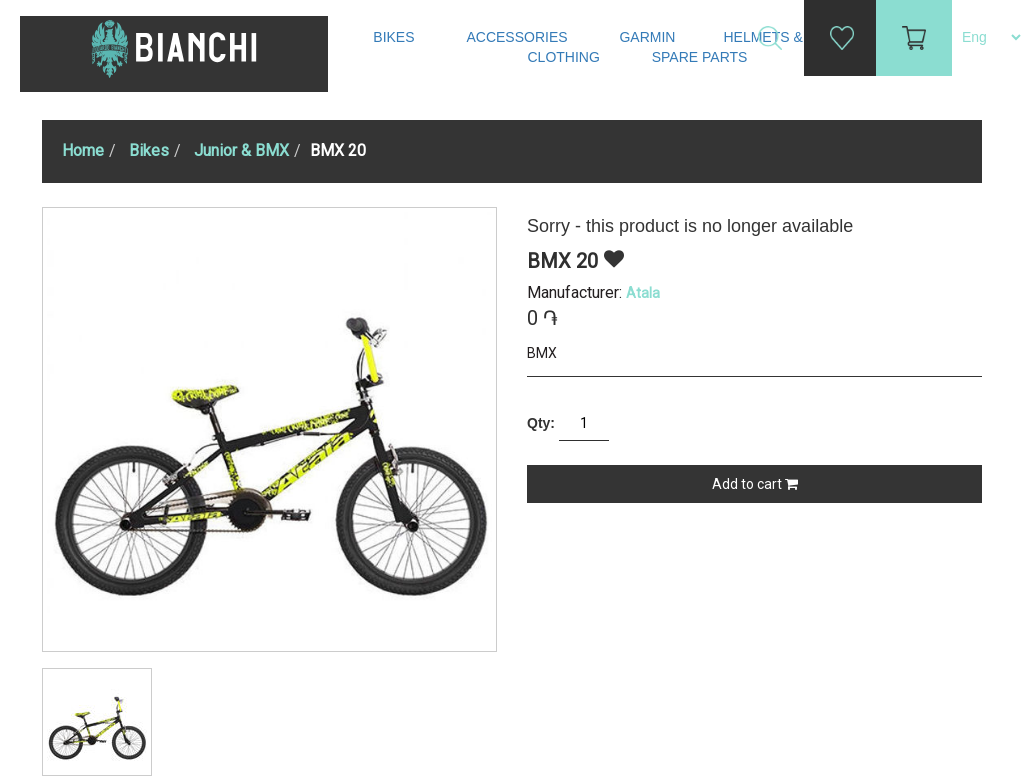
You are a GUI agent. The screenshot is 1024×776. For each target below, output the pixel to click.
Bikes (395, 37)
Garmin (647, 37)
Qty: (541, 423)
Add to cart (755, 484)
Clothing (566, 57)
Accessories (518, 37)
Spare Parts (702, 57)
